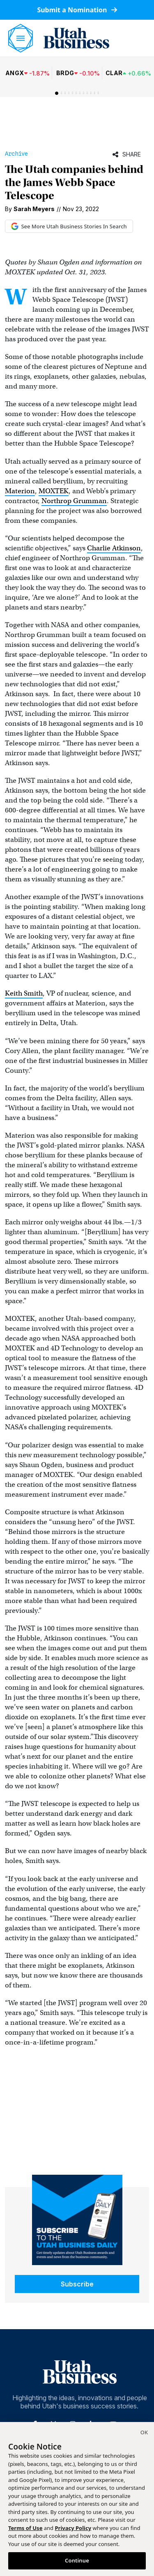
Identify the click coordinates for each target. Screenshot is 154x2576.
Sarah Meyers (34, 208)
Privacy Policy (73, 2528)
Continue (77, 2560)
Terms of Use (25, 2528)
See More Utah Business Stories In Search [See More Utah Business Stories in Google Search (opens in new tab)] (69, 226)
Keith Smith (24, 993)
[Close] (144, 2433)
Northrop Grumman (74, 501)
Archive (16, 153)
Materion (20, 491)
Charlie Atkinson (114, 548)
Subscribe (77, 2284)
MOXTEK (54, 491)
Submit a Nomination (77, 9)
